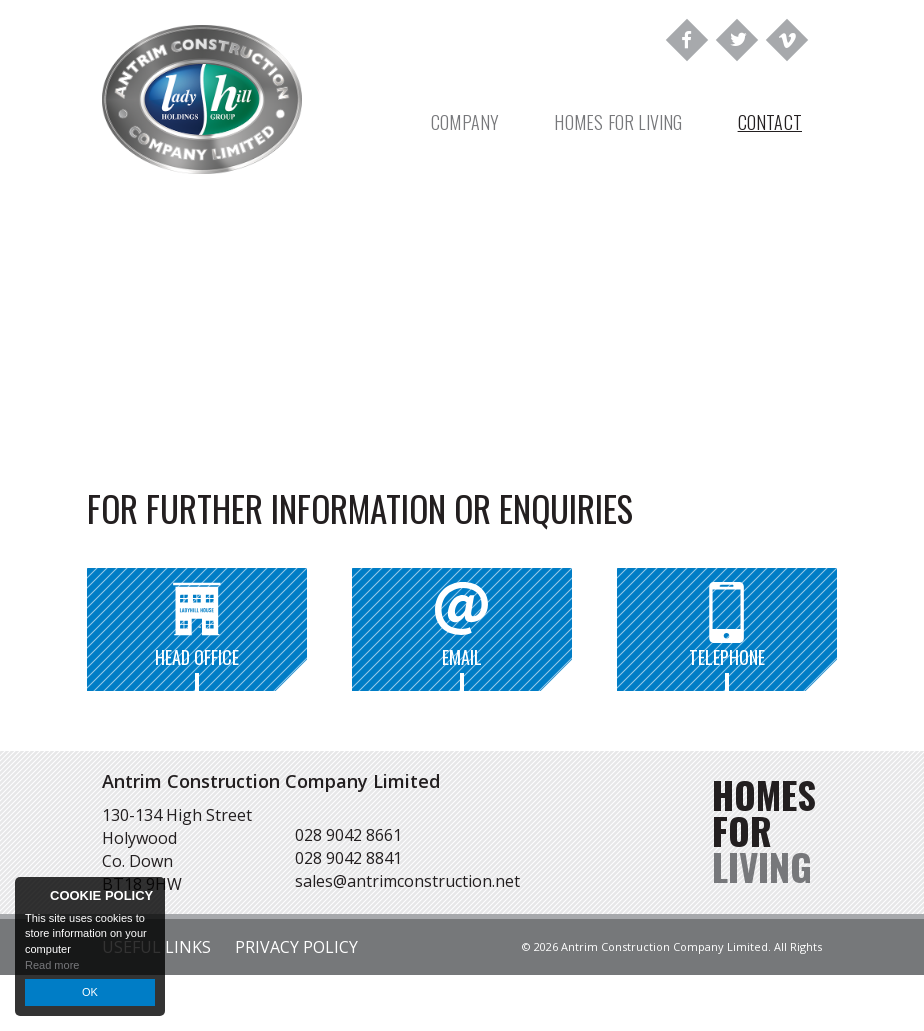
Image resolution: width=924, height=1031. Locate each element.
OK (90, 992)
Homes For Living (618, 122)
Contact (770, 122)
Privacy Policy (296, 947)
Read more (52, 965)
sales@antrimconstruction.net (407, 881)
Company (465, 122)
